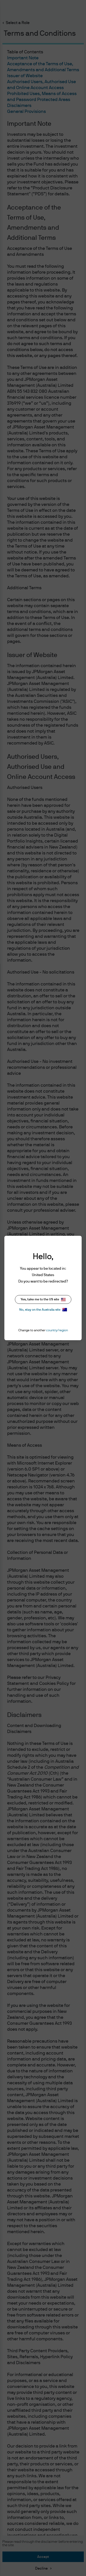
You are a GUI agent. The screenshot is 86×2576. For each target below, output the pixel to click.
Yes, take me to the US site (43, 1299)
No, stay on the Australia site (43, 1309)
